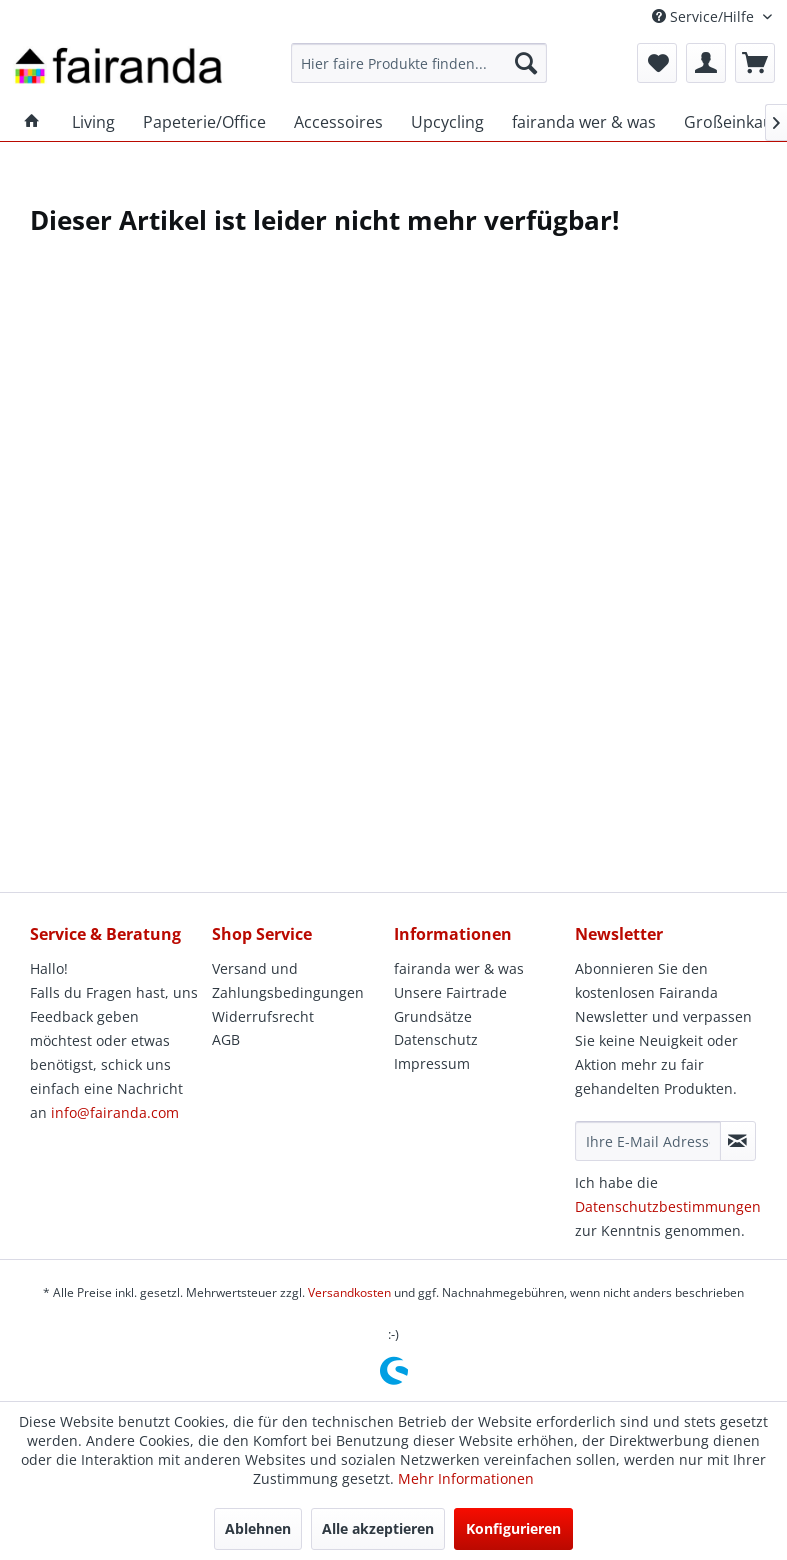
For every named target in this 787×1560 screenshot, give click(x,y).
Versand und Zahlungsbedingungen (288, 980)
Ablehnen (258, 1528)
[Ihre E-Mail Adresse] (647, 1141)
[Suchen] (526, 63)
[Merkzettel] (657, 63)
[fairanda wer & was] (584, 122)
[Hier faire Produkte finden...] (419, 63)
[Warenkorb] (755, 63)
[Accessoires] (338, 122)
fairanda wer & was (459, 968)
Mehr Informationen (466, 1478)
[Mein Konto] (706, 63)
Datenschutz (436, 1039)
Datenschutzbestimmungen (668, 1206)
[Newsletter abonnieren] (738, 1141)
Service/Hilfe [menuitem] (705, 16)
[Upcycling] (447, 122)
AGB (226, 1039)
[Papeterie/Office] (204, 122)
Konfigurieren (513, 1528)
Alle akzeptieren (378, 1528)
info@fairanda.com (115, 1112)
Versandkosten (349, 1292)
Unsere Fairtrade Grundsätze (450, 1004)
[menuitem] (419, 63)
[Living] (93, 122)
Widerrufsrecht (263, 1016)
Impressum (432, 1063)
